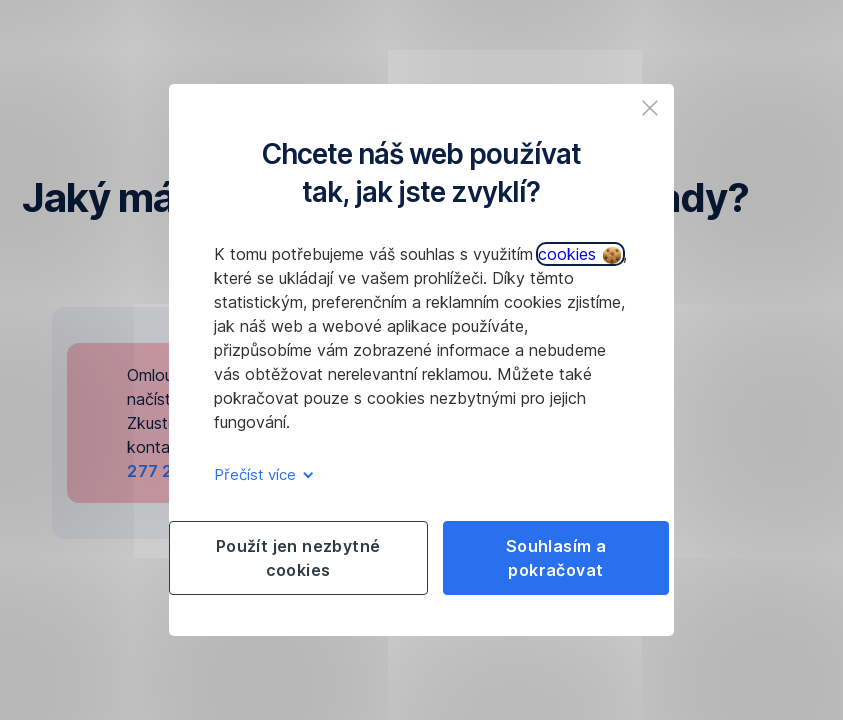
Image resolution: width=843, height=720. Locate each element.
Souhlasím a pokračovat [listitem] (556, 558)
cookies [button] (579, 254)
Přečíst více (260, 474)
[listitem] (650, 108)
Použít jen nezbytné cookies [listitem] (298, 558)
